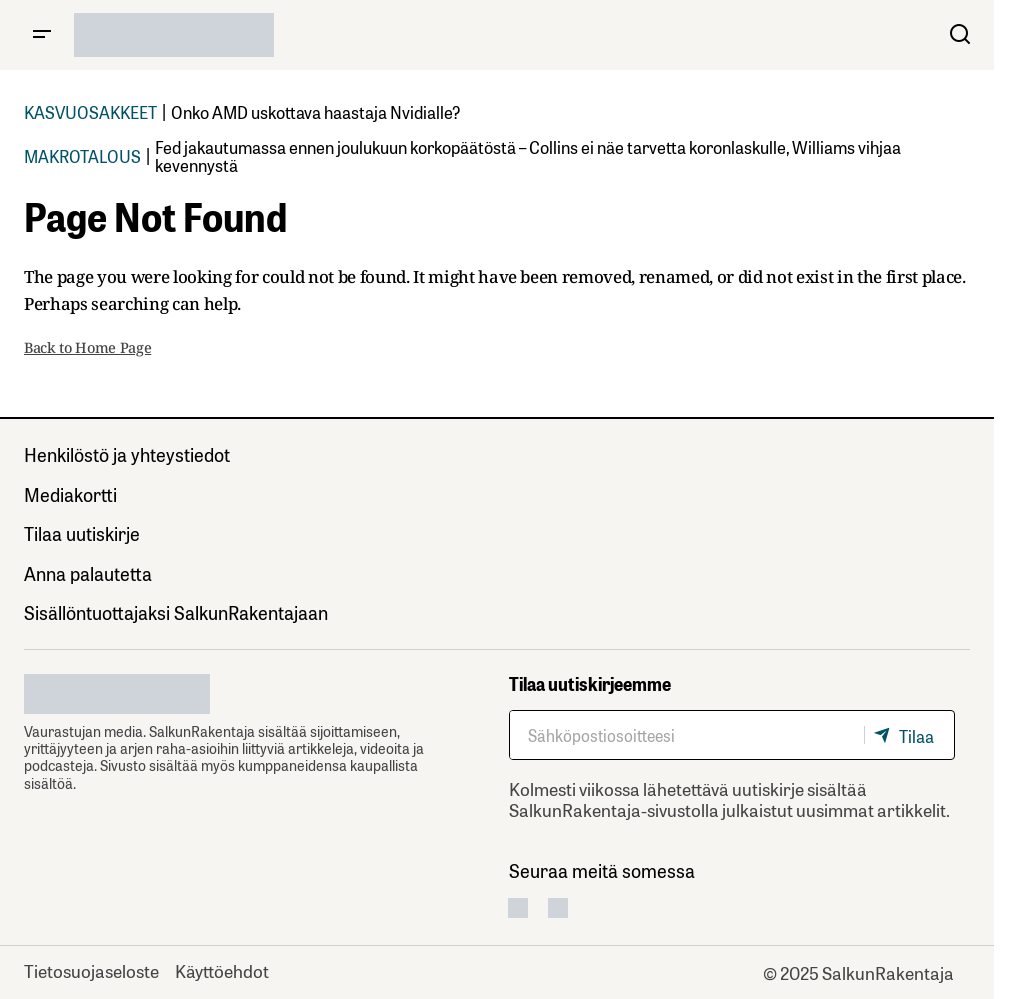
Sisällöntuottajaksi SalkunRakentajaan (176, 612)
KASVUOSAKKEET (90, 111)
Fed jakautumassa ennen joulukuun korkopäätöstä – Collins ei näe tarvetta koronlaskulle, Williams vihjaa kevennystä (528, 155)
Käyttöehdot (222, 970)
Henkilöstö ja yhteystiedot (127, 454)
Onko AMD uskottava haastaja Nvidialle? (316, 111)
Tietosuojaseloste (91, 970)
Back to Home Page (87, 347)
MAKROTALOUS (82, 155)
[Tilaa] (909, 735)
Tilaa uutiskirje (82, 533)
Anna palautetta (88, 573)
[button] (42, 35)
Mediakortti (70, 494)
